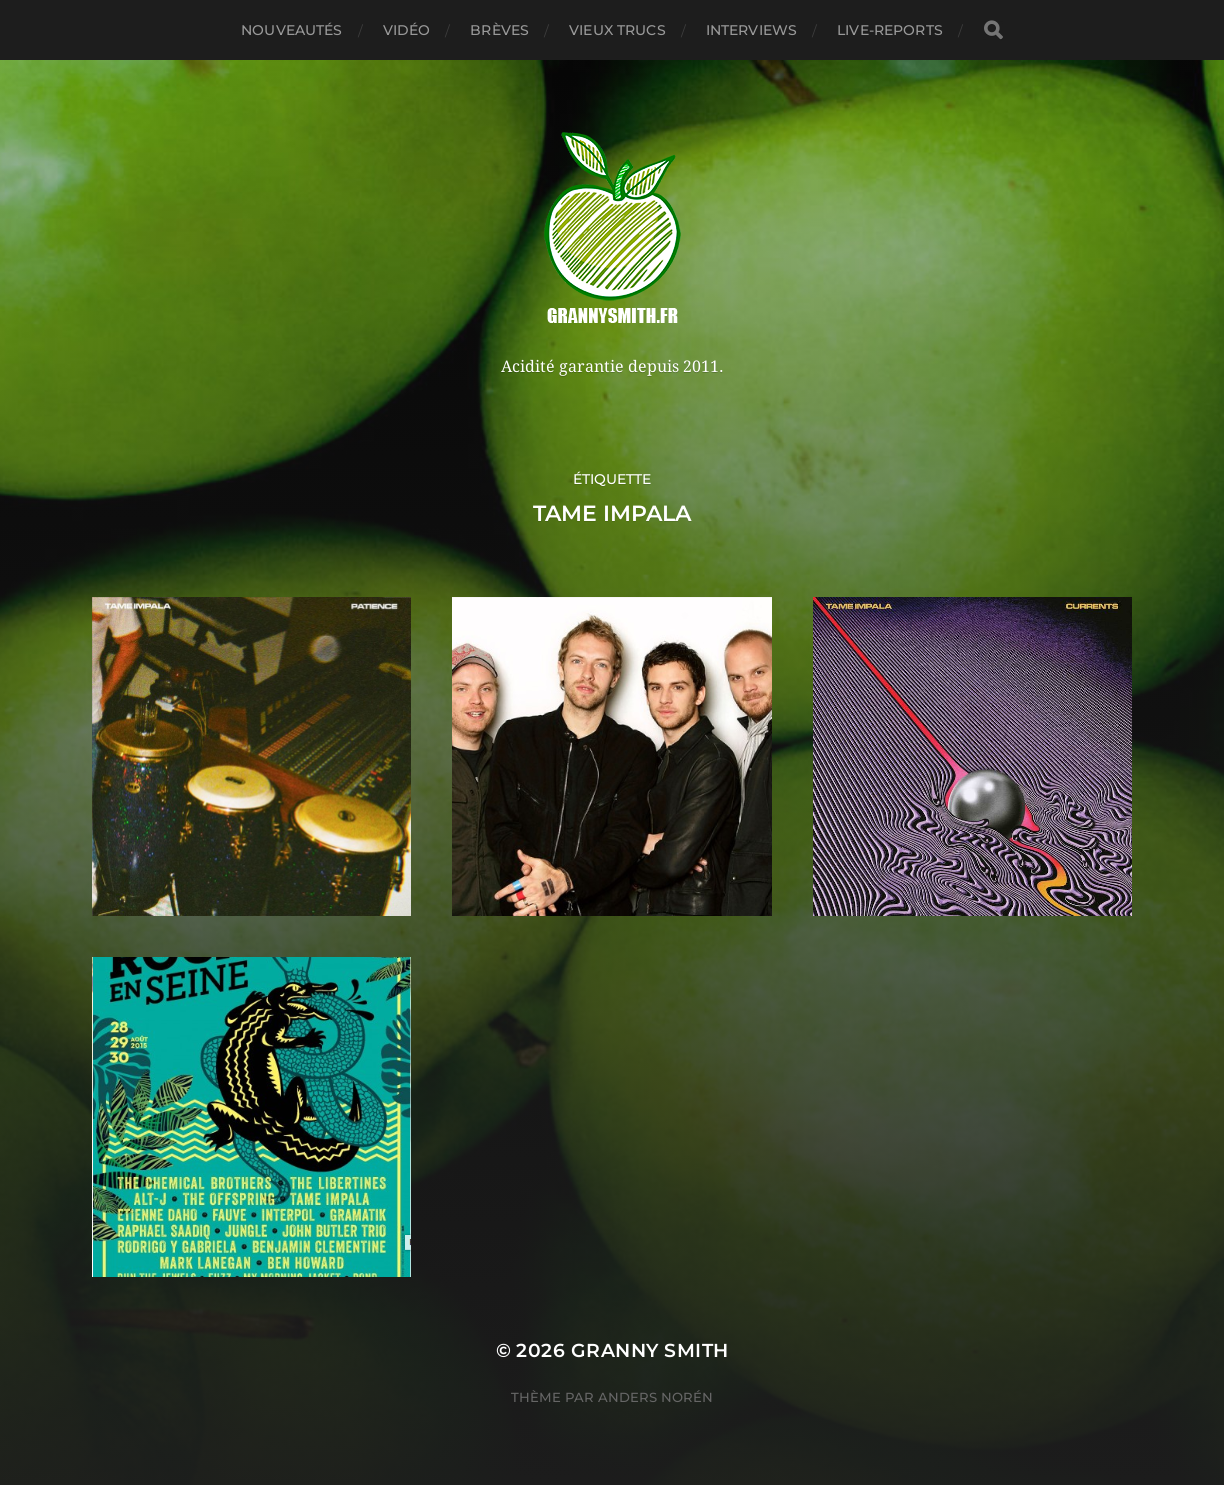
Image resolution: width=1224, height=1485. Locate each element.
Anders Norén (655, 1397)
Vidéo (407, 30)
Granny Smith (650, 1350)
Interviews (751, 30)
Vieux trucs (617, 30)
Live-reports (890, 30)
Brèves (499, 30)
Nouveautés (291, 30)
